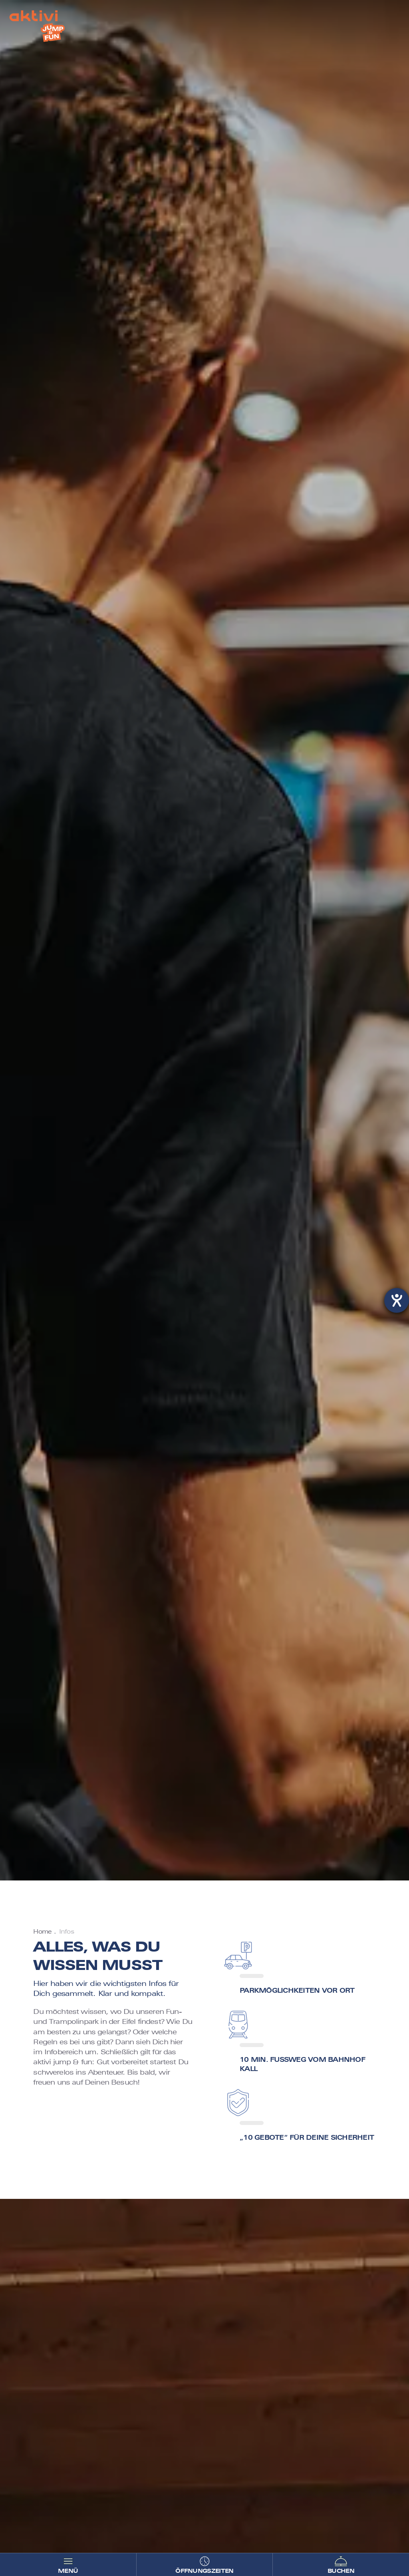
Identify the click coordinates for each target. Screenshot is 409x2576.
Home (42, 1931)
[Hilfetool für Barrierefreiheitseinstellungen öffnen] (396, 1300)
